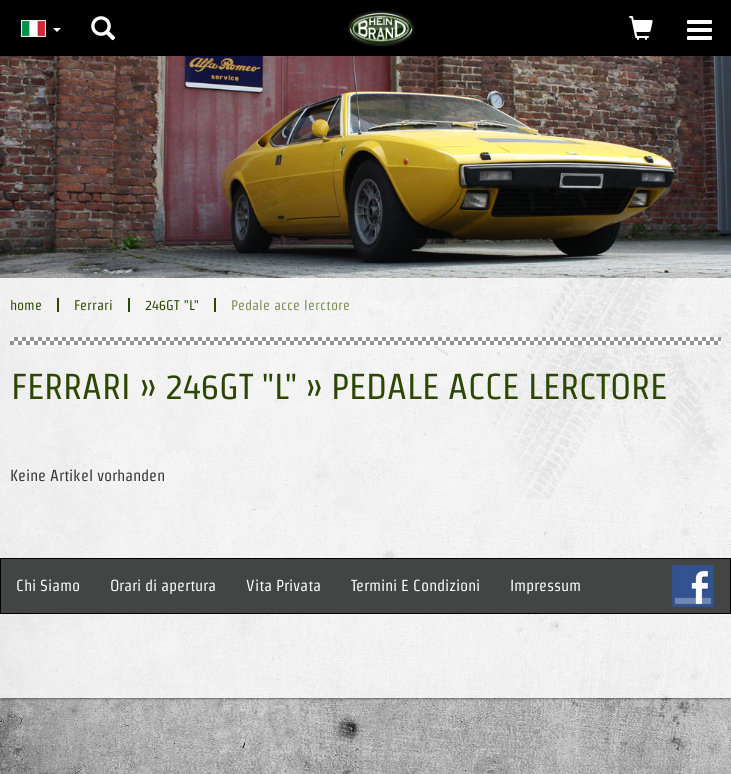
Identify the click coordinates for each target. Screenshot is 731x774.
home (26, 305)
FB (693, 586)
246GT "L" (172, 305)
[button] (103, 13)
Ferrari (93, 305)
